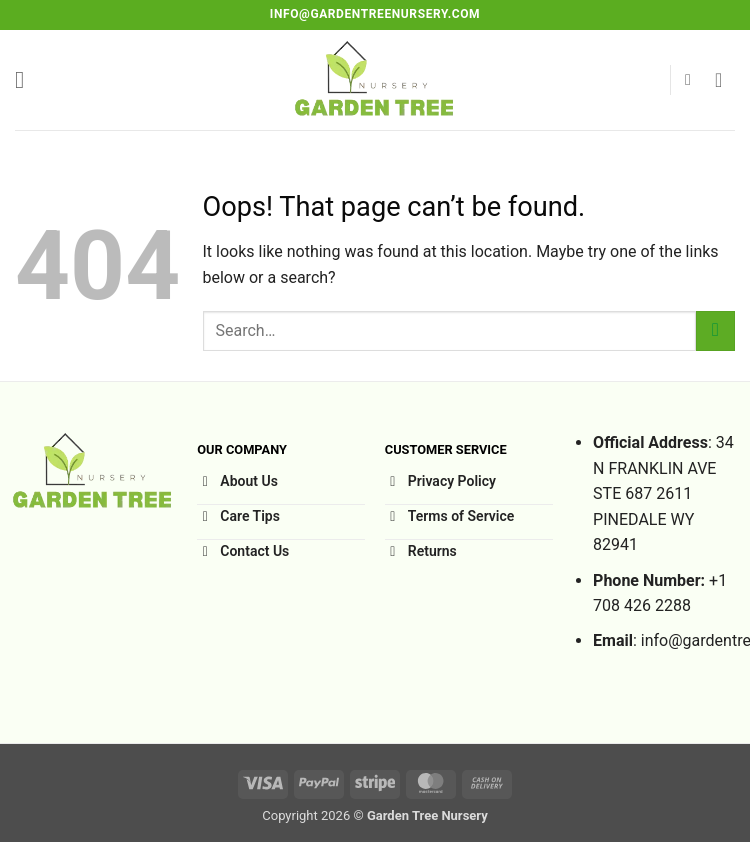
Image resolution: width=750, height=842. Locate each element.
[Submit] (715, 330)
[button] (27, 79)
